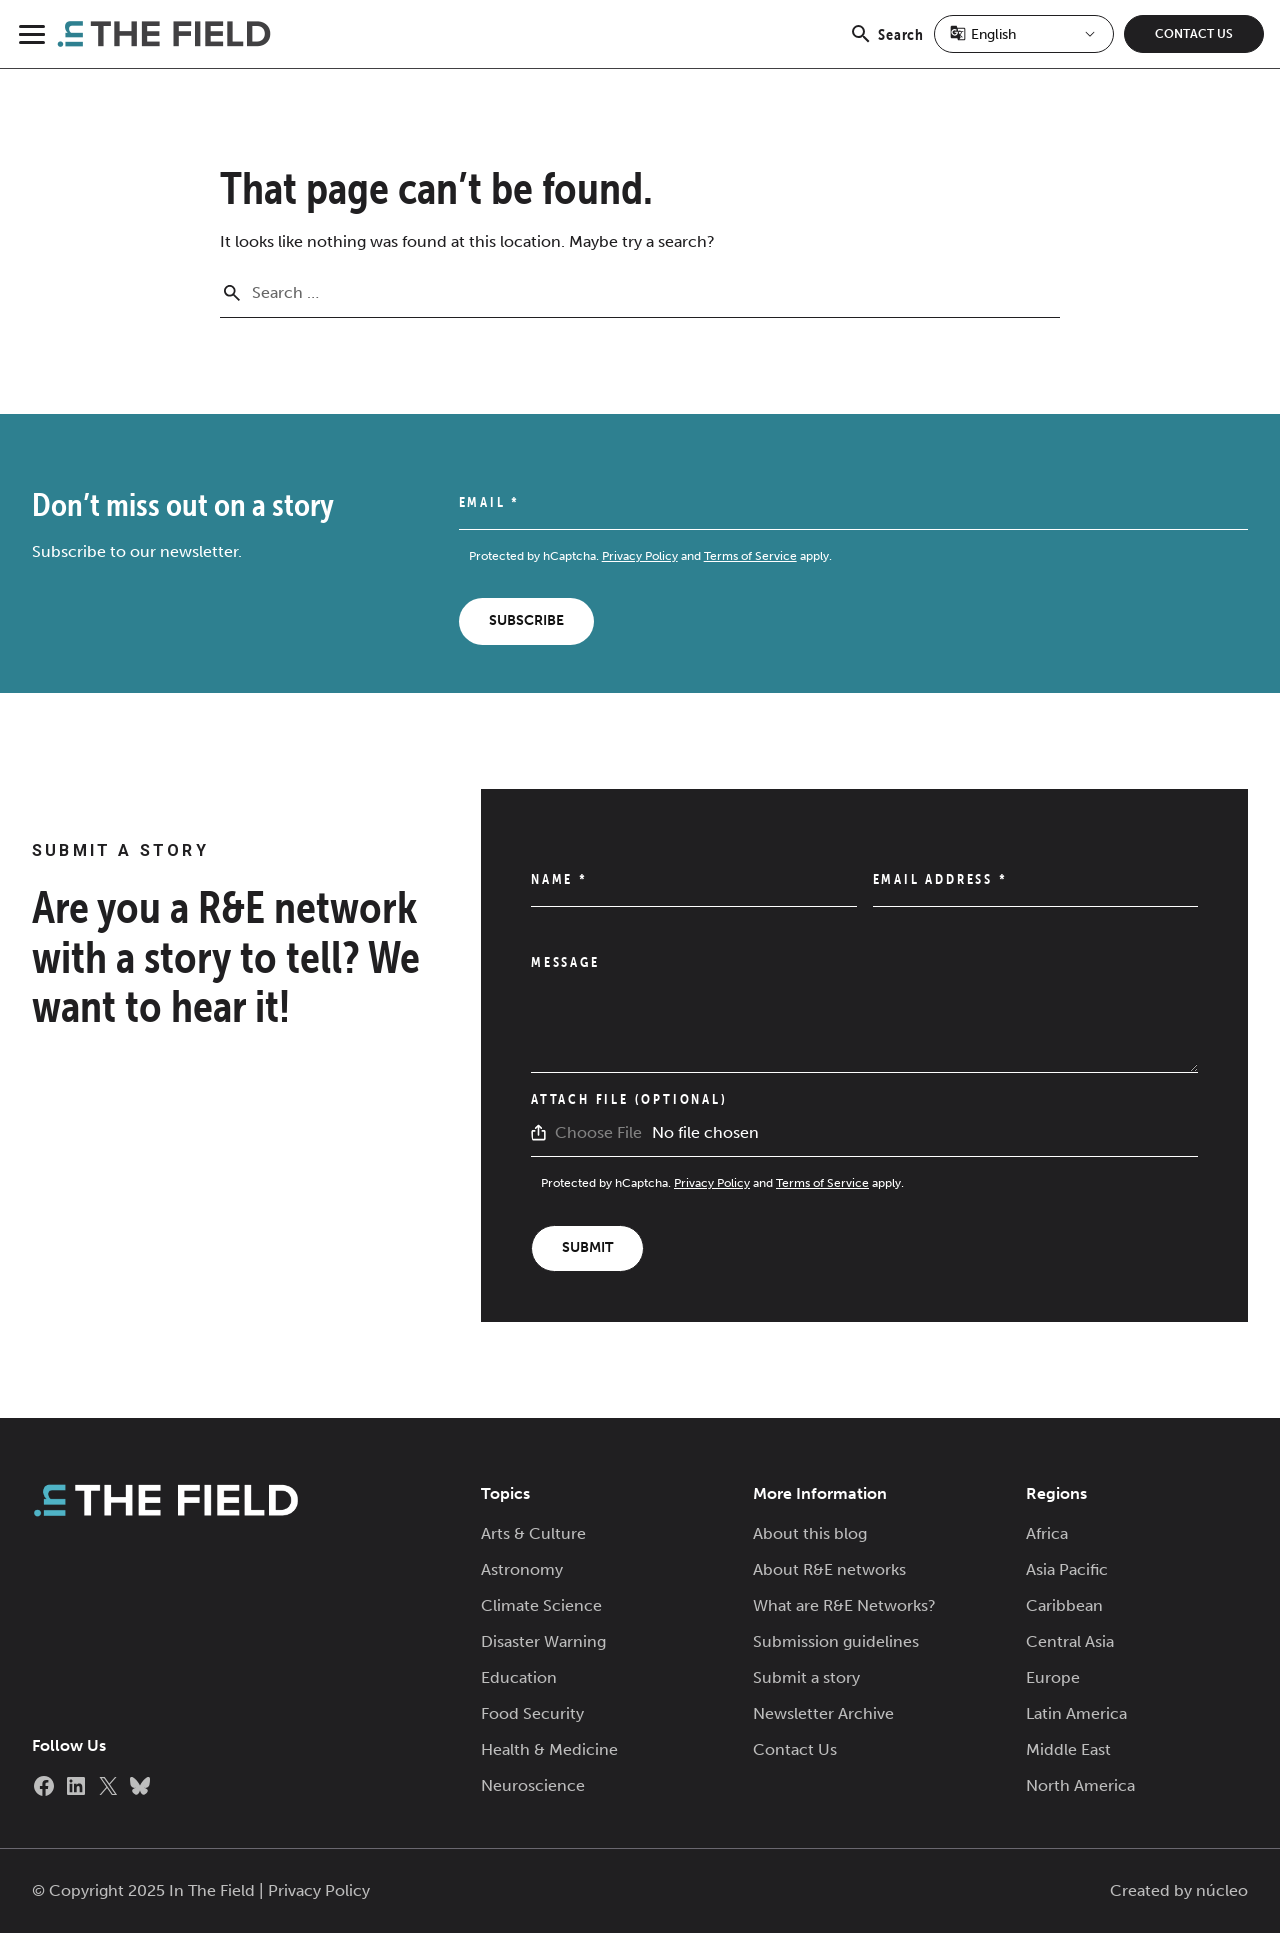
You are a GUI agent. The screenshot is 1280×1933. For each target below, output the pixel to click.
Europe (1053, 1677)
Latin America (1076, 1713)
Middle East (1068, 1749)
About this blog (810, 1533)
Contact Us (1194, 34)
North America (1080, 1785)
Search (886, 45)
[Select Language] (1024, 34)
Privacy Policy (640, 556)
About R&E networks (829, 1569)
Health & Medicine (549, 1749)
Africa (1047, 1533)
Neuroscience (533, 1785)
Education (519, 1677)
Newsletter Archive (823, 1713)
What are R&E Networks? (844, 1605)
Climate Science (541, 1605)
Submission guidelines (836, 1641)
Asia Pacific (1067, 1569)
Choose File (598, 1132)
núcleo (1222, 1890)
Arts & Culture (533, 1533)
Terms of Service (750, 556)
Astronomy (522, 1569)
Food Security (532, 1713)
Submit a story (806, 1677)
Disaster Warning (543, 1641)
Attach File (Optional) (629, 1099)
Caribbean (1064, 1605)
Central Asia (1070, 1641)
